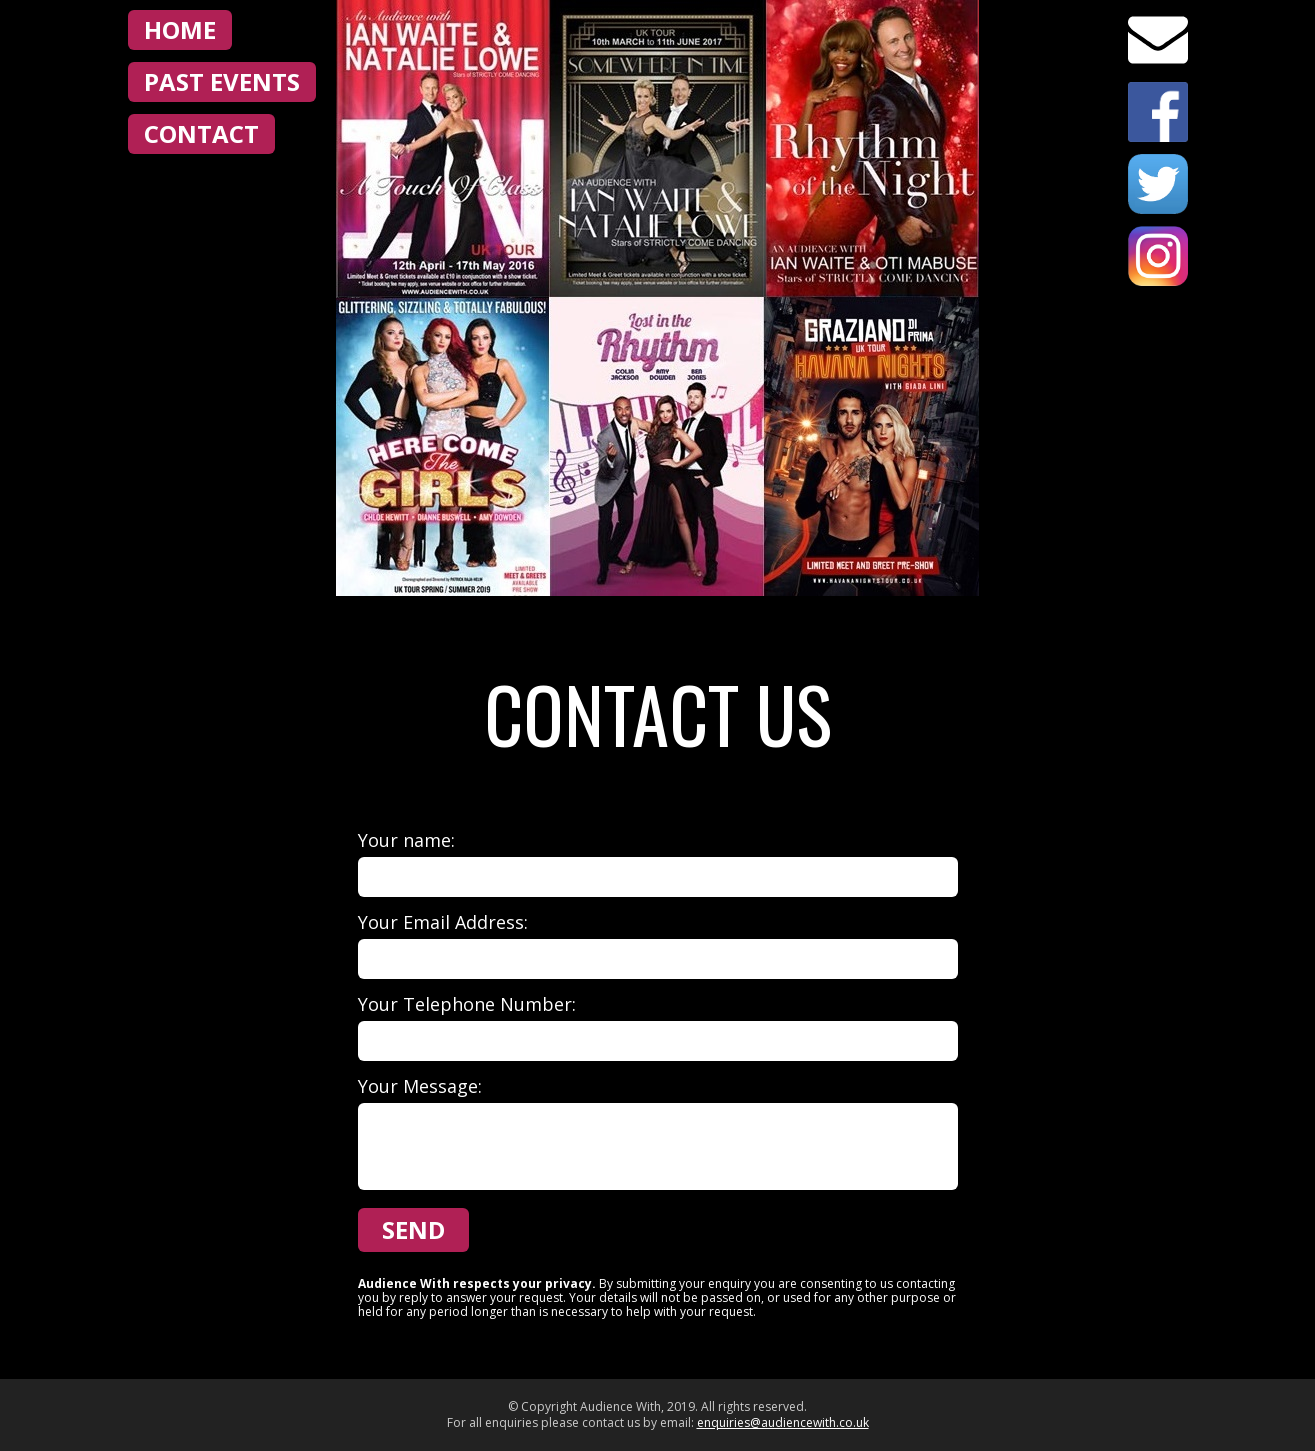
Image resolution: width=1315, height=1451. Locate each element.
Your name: (406, 840)
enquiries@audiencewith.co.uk (783, 1422)
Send (413, 1229)
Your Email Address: (443, 922)
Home (180, 29)
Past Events (222, 81)
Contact (201, 133)
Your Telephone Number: (467, 1004)
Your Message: (420, 1086)
